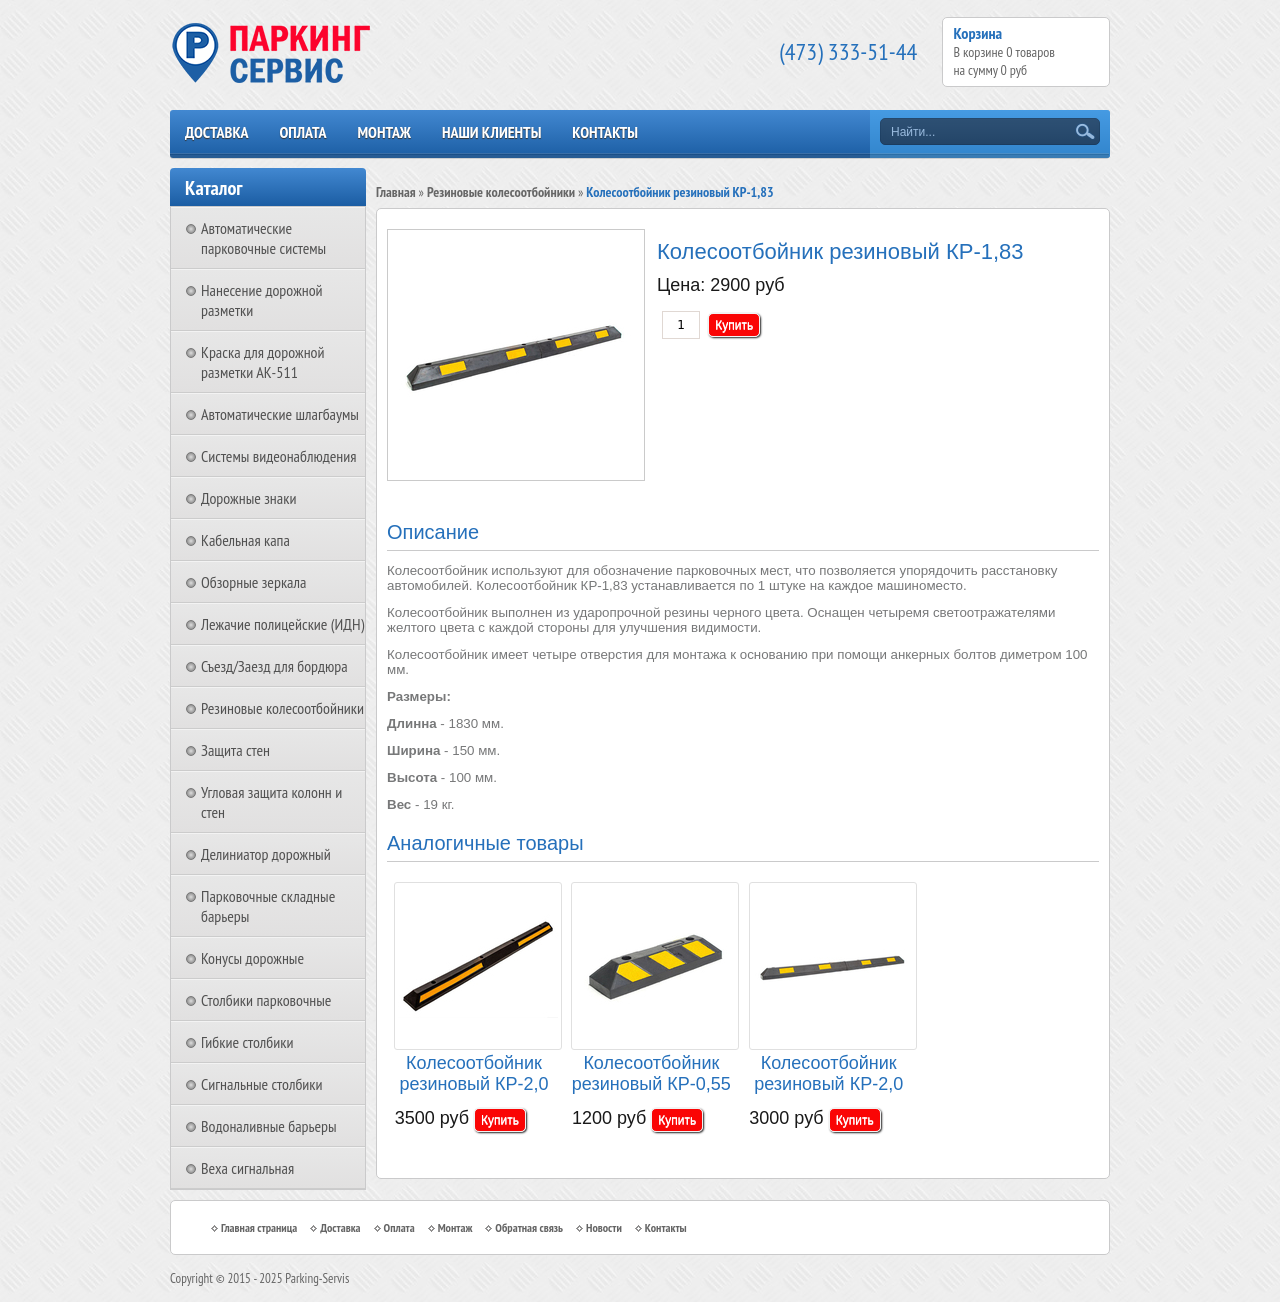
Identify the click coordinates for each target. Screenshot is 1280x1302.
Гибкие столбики (247, 1042)
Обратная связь (529, 1227)
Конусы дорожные (252, 958)
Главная (396, 192)
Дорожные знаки (248, 498)
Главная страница (259, 1227)
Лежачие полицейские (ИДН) (282, 624)
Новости (604, 1227)
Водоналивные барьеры (269, 1126)
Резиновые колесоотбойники (282, 708)
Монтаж (384, 132)
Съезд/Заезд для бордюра (274, 666)
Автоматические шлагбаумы (280, 414)
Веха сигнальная (247, 1168)
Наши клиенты (491, 132)
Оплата (302, 132)
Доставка (217, 132)
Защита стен (235, 750)
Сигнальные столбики (262, 1084)
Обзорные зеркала (253, 582)
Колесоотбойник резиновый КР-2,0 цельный (474, 1074)
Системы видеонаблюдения (279, 456)
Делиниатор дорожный (266, 854)
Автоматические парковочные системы (263, 238)
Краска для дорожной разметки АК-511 (263, 362)
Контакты (605, 132)
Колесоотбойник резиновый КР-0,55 (651, 1073)
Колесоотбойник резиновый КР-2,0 (828, 1073)
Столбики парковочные (266, 1000)
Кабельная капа (245, 540)
